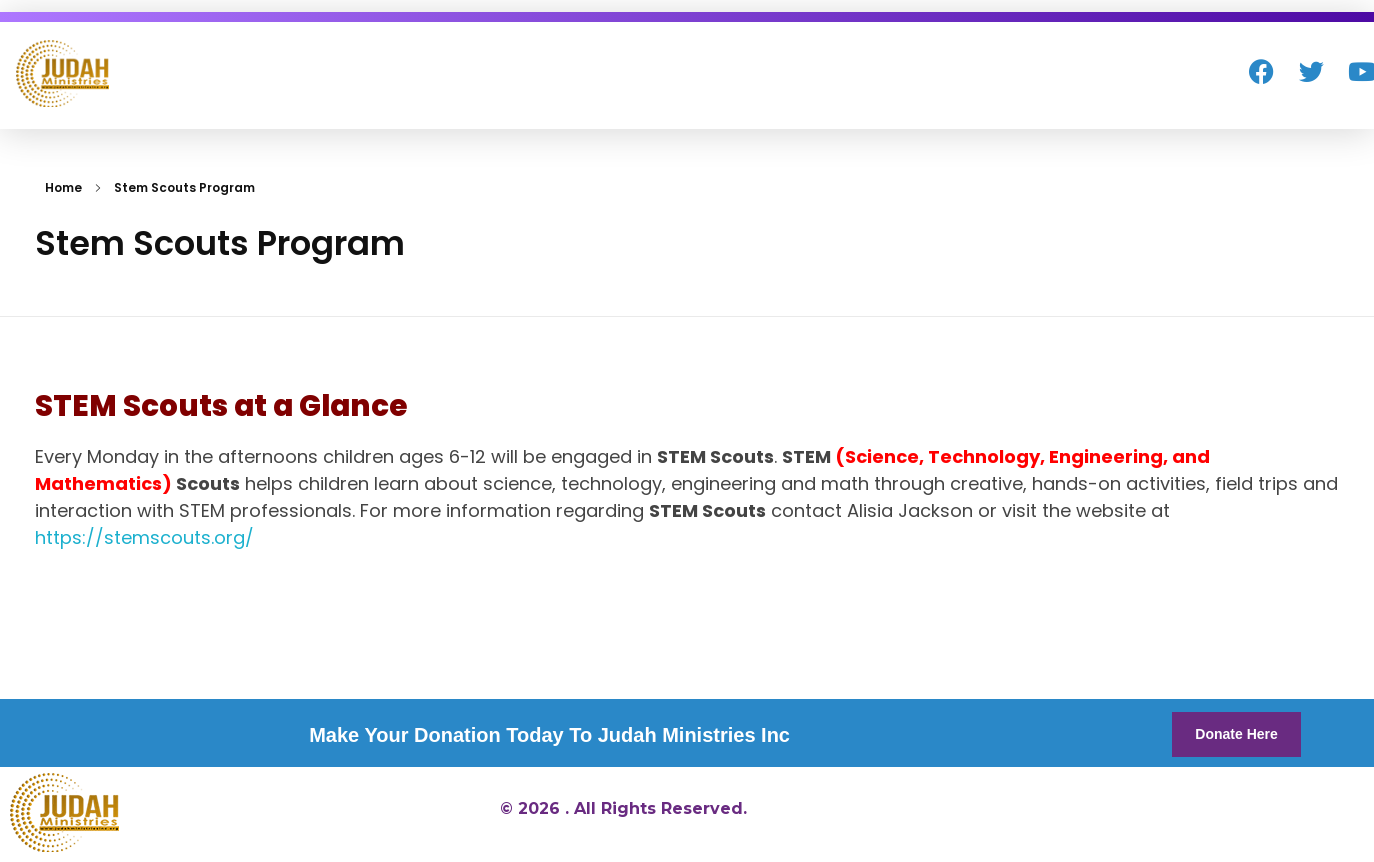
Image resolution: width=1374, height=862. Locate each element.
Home (63, 187)
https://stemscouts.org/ (144, 537)
